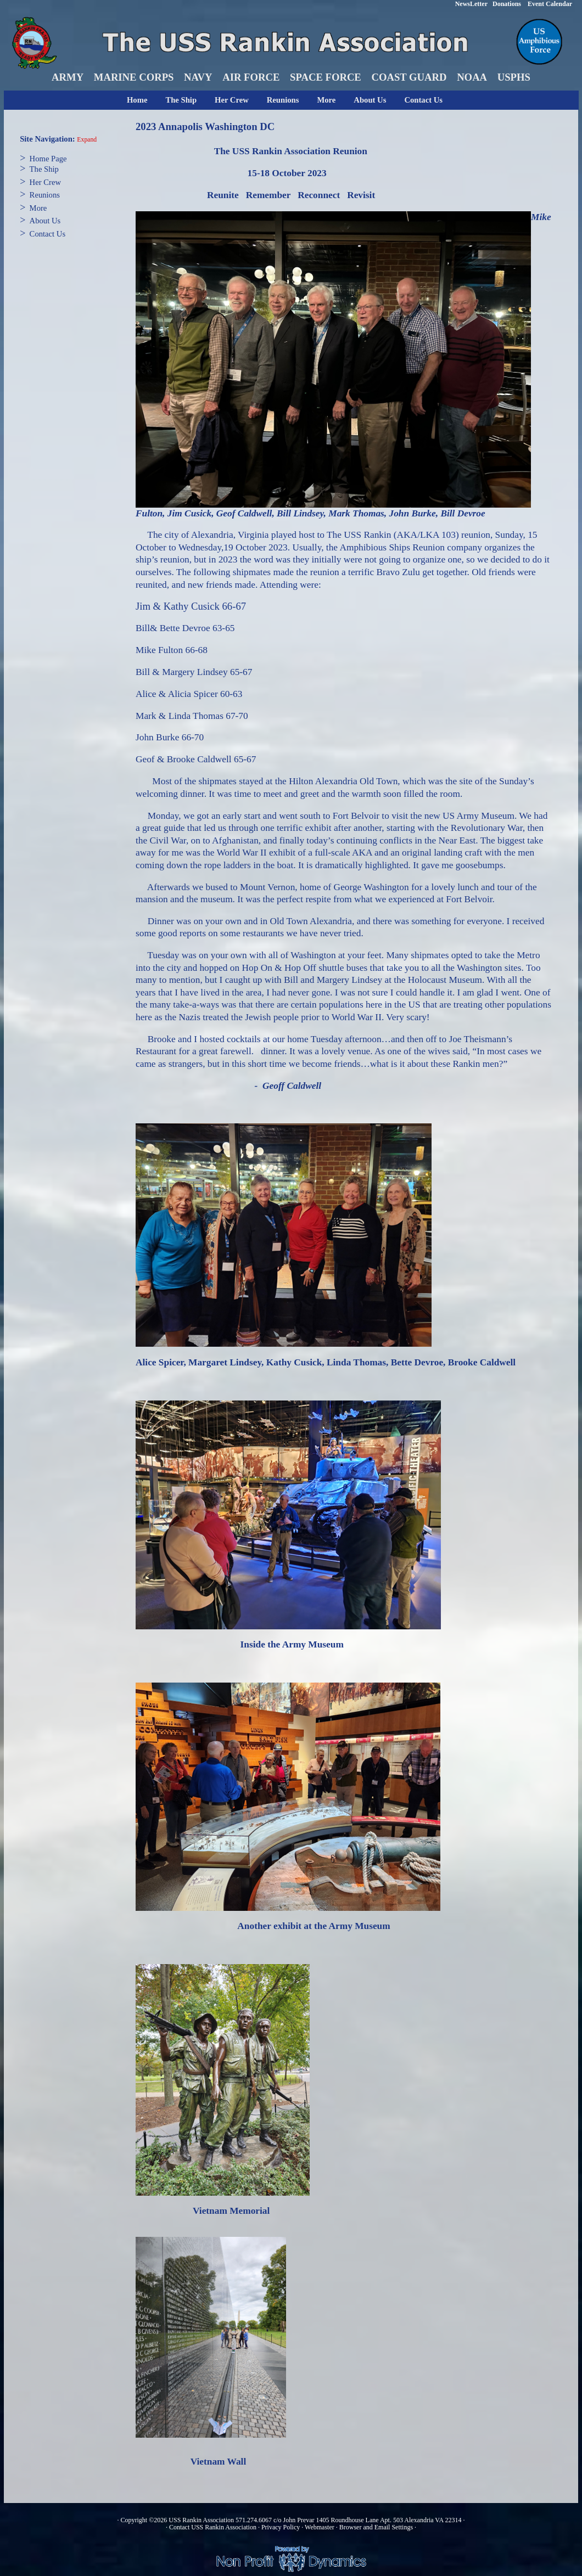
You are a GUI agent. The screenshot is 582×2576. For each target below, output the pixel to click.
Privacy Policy (280, 2527)
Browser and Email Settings (376, 2527)
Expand (87, 139)
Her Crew (232, 99)
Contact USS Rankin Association (212, 2527)
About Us (370, 99)
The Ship (181, 99)
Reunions (283, 99)
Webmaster (319, 2527)
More (326, 99)
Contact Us (423, 99)
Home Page (48, 158)
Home (137, 99)
